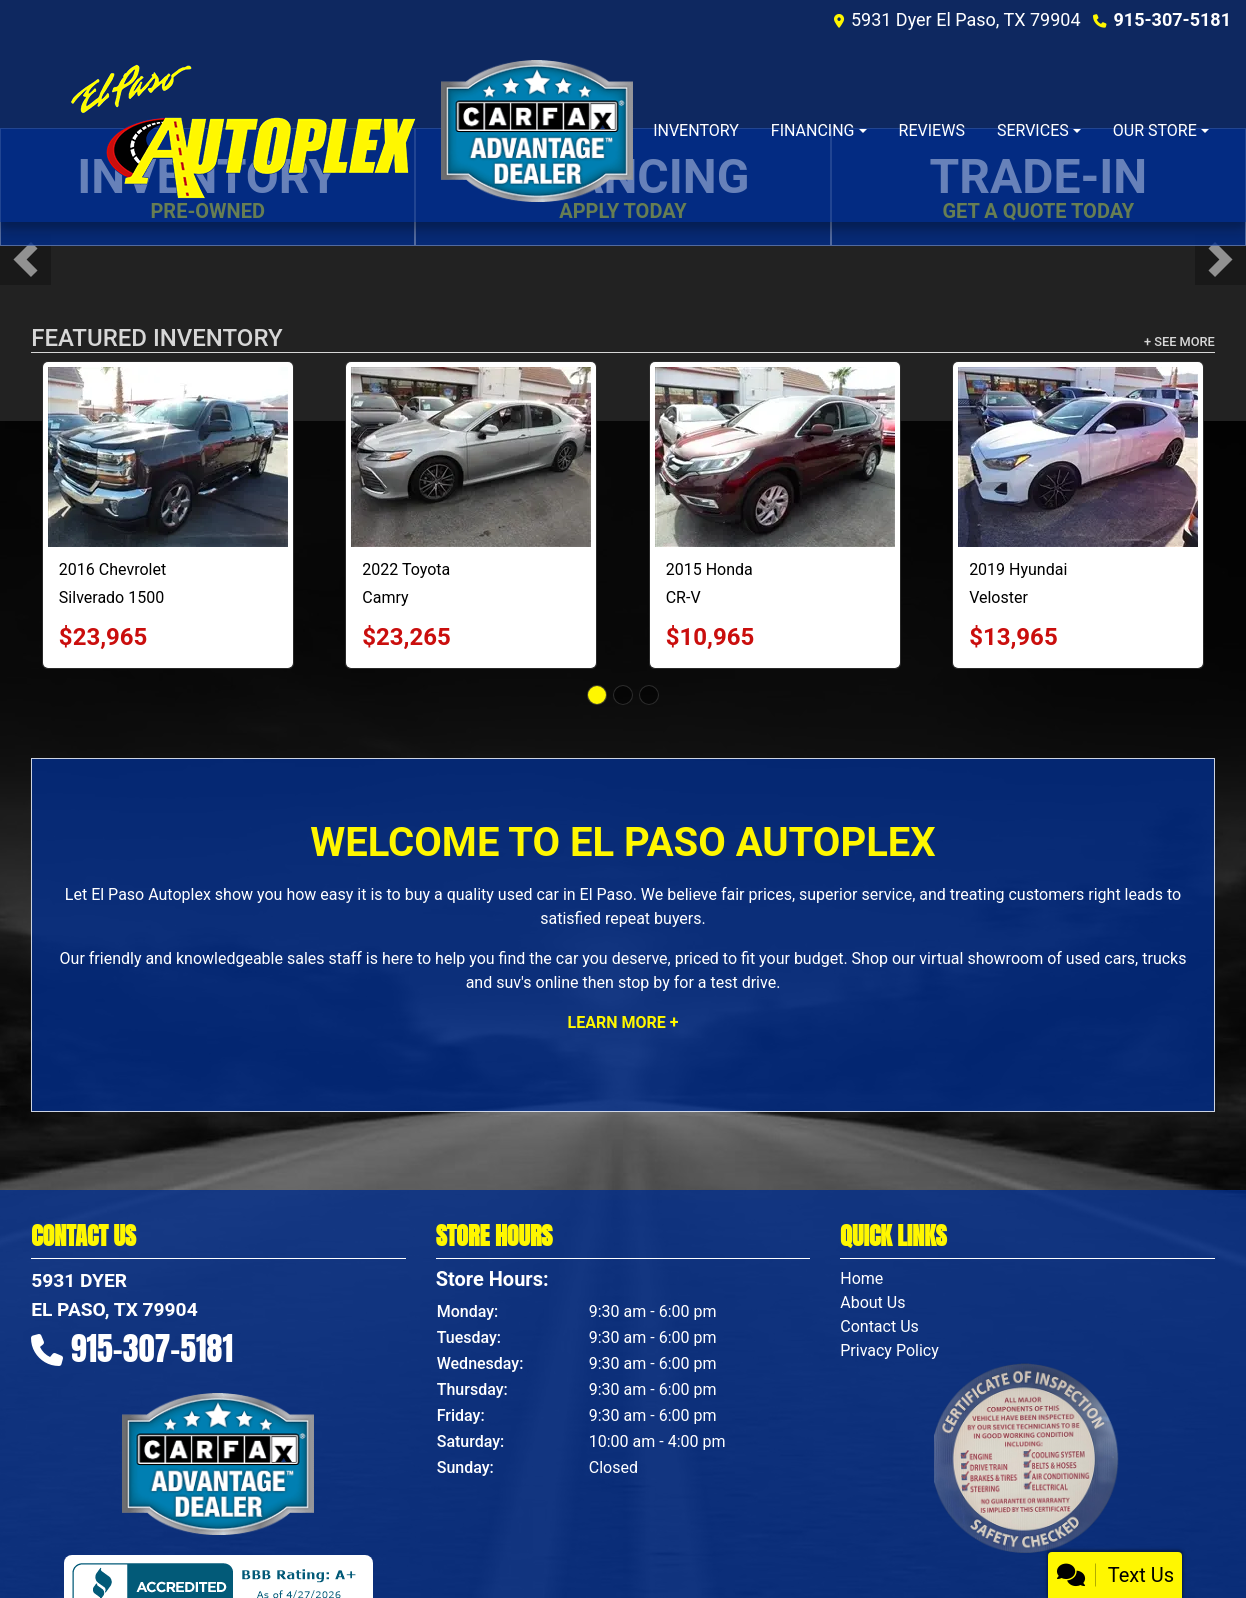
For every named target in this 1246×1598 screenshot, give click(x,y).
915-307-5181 (1172, 19)
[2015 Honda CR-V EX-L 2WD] (775, 457)
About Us (872, 1302)
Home (861, 1278)
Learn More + (623, 1022)
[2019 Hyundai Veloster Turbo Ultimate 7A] (1078, 457)
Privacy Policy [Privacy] (889, 1350)
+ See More (1179, 341)
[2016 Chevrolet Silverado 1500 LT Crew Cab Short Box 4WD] (168, 457)
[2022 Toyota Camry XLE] (471, 457)
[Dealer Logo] (241, 131)
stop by (644, 982)
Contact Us (879, 1326)
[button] (25, 259)
